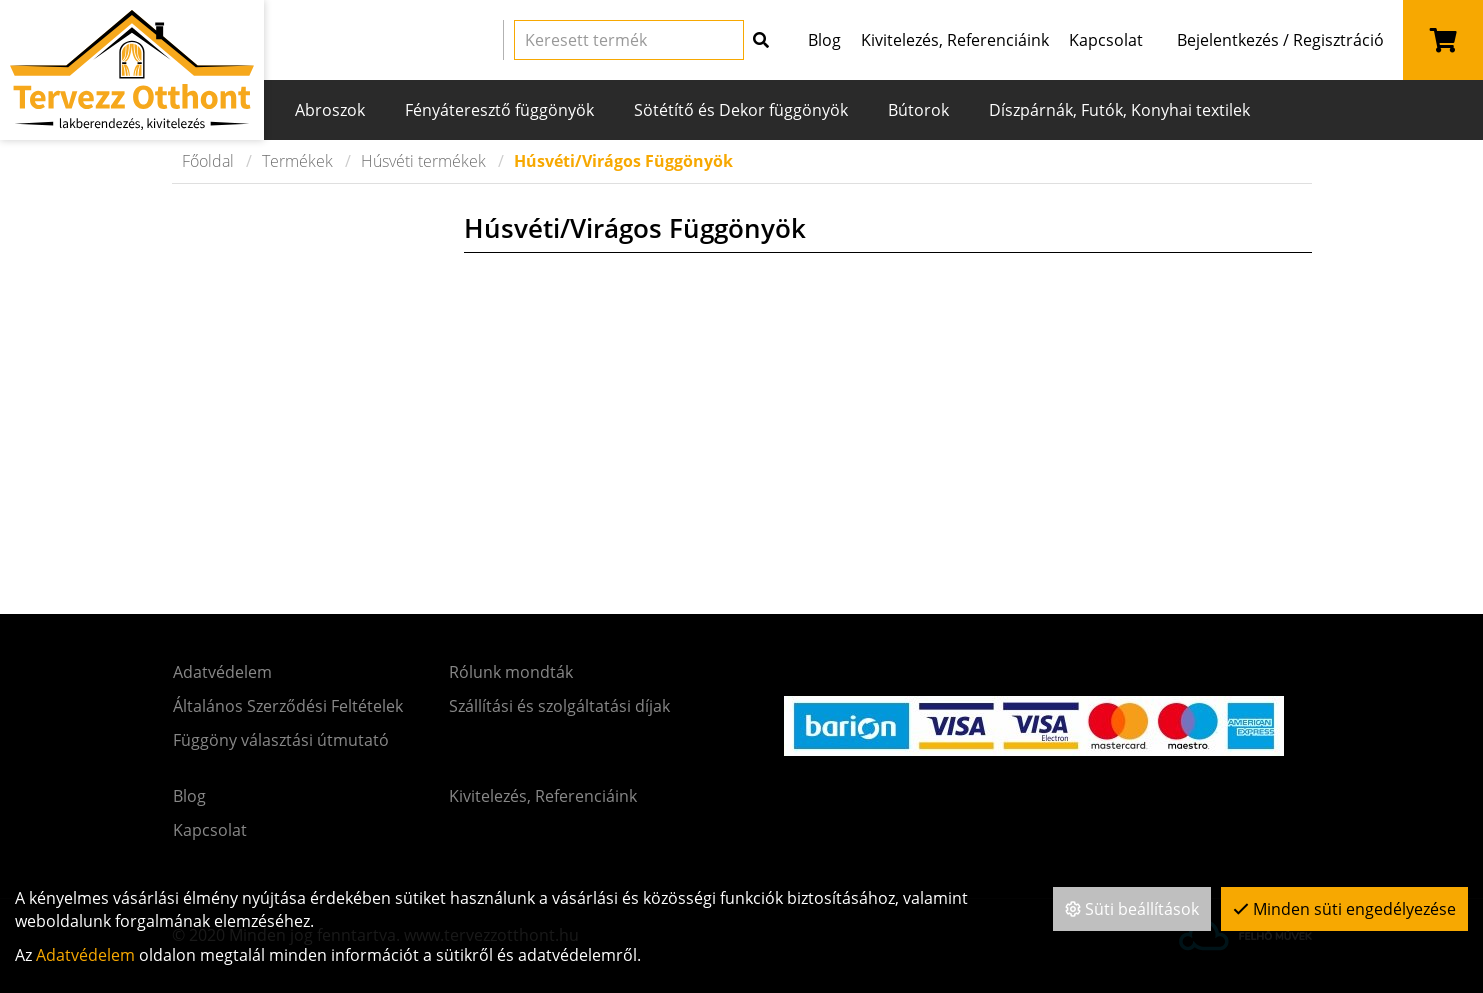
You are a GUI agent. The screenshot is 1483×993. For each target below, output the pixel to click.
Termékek (297, 161)
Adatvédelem (85, 955)
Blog (824, 40)
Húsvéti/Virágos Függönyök (623, 161)
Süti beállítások (1132, 909)
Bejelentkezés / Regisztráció (1280, 40)
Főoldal (208, 161)
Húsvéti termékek (423, 161)
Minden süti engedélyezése (1344, 909)
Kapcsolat (1106, 40)
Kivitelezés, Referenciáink (955, 40)
